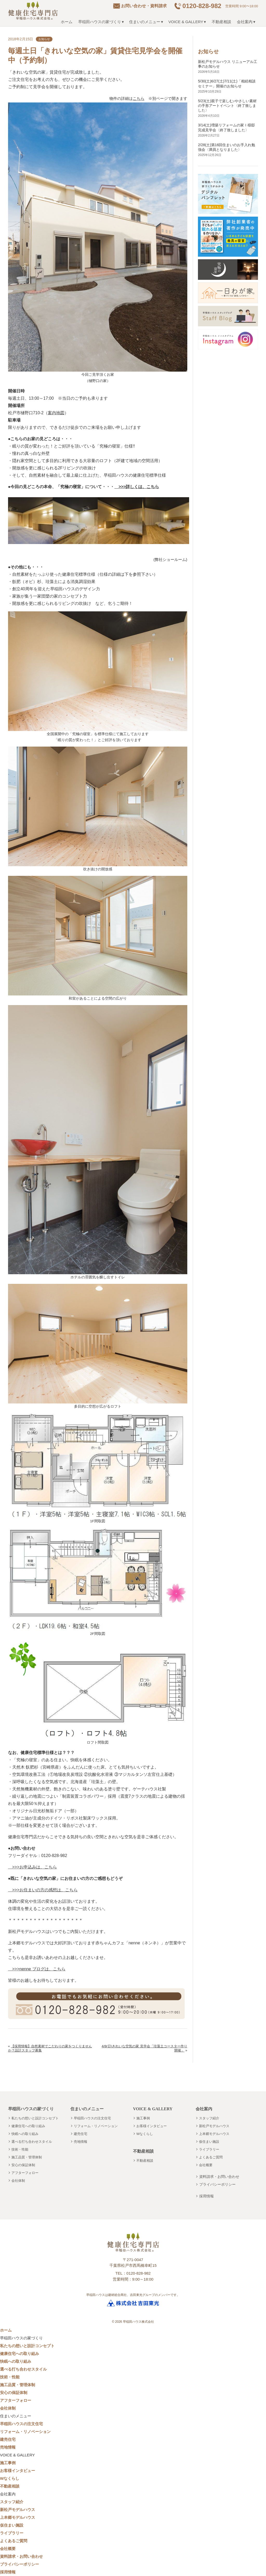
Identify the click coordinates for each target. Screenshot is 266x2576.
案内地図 (56, 413)
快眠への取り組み (24, 2134)
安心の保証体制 (23, 2165)
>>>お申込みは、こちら (32, 1867)
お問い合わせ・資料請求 (144, 6)
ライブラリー (209, 2149)
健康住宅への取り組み (28, 2126)
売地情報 (80, 2142)
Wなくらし (144, 2134)
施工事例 (143, 2118)
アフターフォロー (24, 2173)
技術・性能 (19, 2149)
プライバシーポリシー (217, 2184)
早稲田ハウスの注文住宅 (92, 2118)
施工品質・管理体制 (26, 2157)
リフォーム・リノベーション (96, 2126)
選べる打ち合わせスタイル (31, 2142)
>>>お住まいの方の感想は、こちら (43, 1890)
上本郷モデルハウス (214, 2134)
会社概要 (205, 2165)
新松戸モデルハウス (214, 2126)
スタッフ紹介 (209, 2118)
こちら (138, 98)
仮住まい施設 (209, 2142)
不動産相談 (221, 22)
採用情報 (206, 2196)
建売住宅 (80, 2134)
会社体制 (18, 2181)
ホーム (66, 22)
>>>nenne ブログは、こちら (36, 1969)
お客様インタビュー (151, 2126)
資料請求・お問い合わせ (219, 2176)
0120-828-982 (201, 5)
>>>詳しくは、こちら (136, 486)
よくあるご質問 (211, 2157)
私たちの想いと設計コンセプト (35, 2118)
